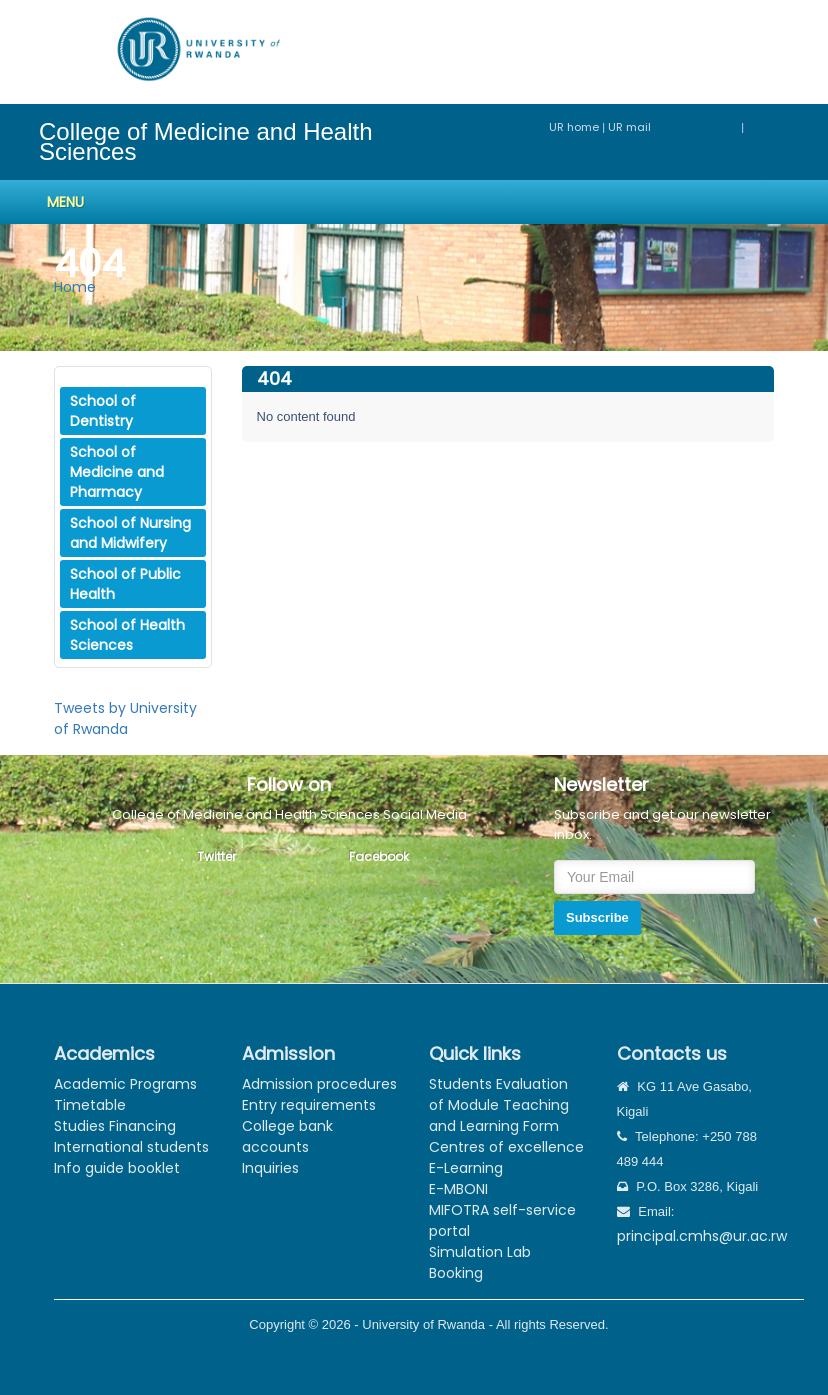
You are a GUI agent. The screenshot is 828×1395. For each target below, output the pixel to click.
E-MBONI (458, 1189)
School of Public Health (125, 584)
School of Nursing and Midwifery (130, 533)
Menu (65, 202)
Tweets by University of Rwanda (125, 718)
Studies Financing (115, 1126)
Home (75, 287)
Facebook (379, 856)
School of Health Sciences (127, 635)
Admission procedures (319, 1084)
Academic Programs (125, 1084)
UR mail (674, 127)
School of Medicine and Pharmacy (117, 472)
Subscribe (597, 917)
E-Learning (466, 1168)
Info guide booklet (117, 1168)
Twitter (216, 856)
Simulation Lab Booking (480, 1262)
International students (131, 1147)
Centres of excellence (506, 1147)
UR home (575, 127)
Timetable (90, 1105)
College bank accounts (287, 1136)
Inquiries (270, 1168)
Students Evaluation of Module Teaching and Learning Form (499, 1105)
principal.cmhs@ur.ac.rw (702, 1236)
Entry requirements (309, 1105)
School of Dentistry (103, 411)
